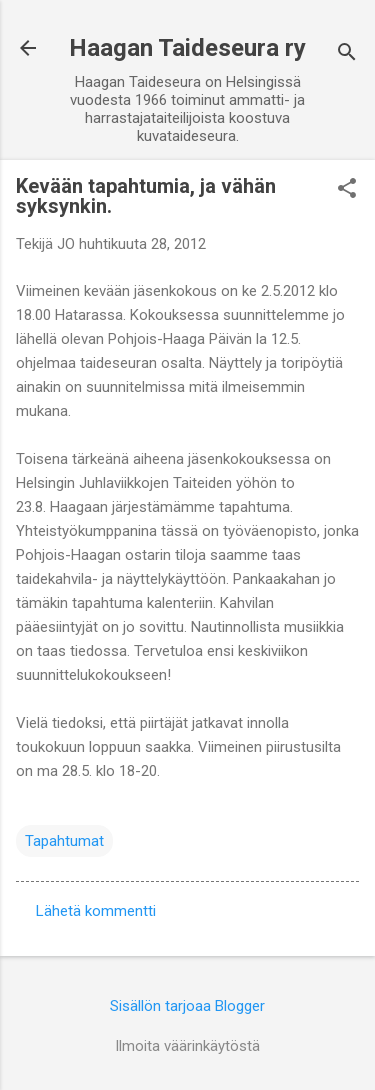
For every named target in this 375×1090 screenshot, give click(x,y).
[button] (347, 190)
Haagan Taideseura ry (187, 48)
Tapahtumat (64, 841)
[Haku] (347, 54)
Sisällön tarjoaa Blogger (187, 1006)
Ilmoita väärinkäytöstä (187, 1046)
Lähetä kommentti (96, 911)
